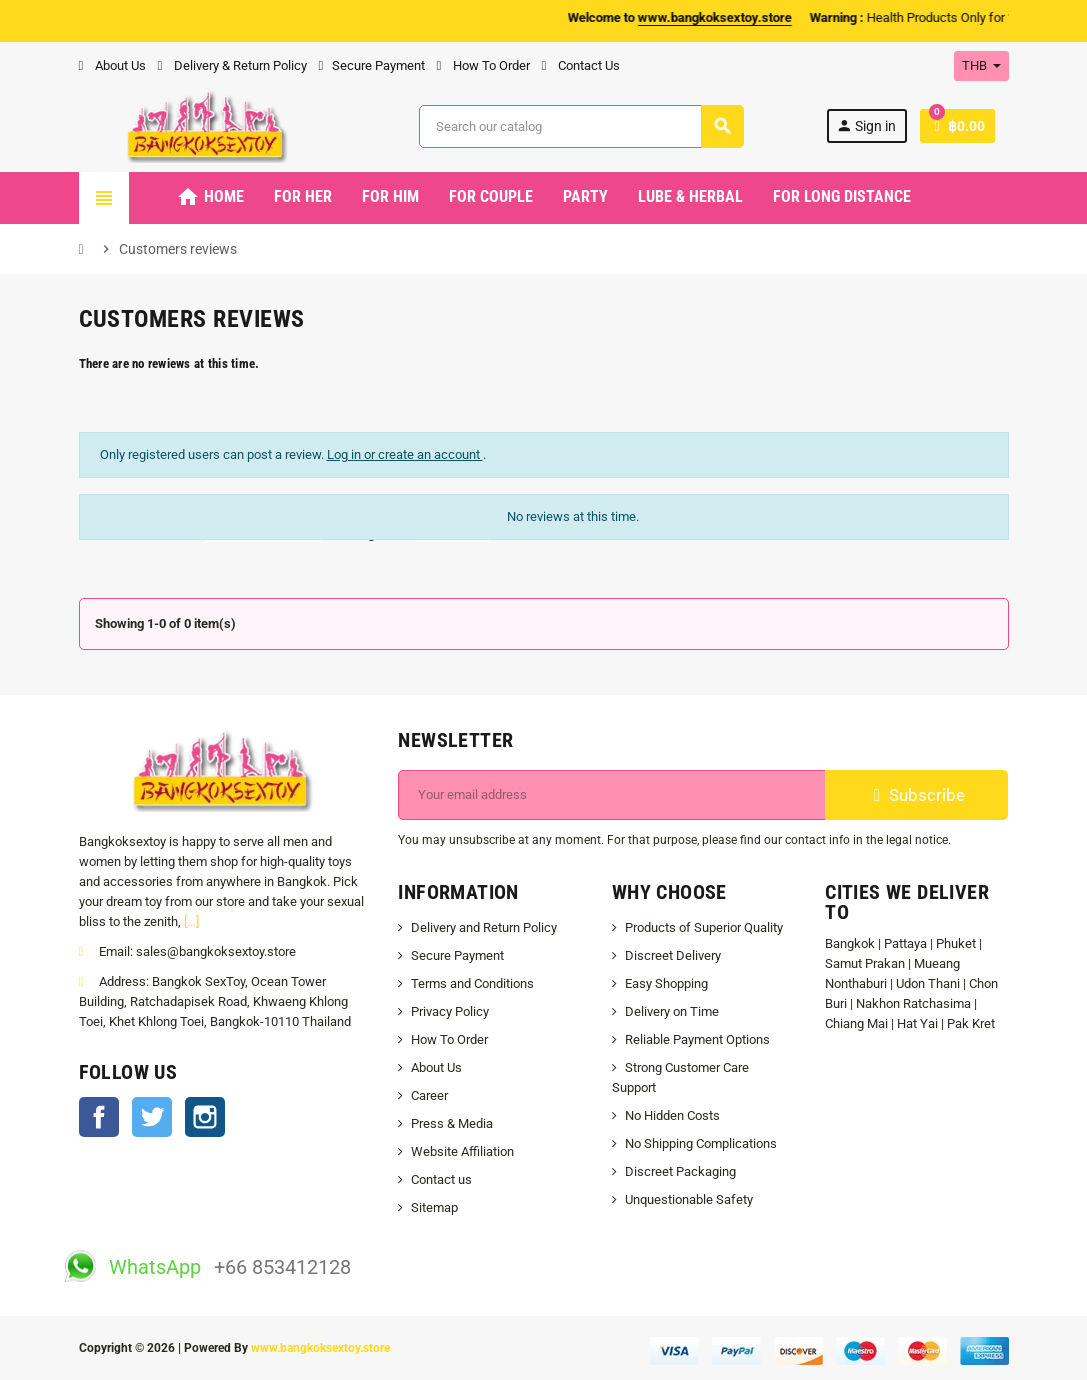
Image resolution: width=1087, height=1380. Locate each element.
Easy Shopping (666, 983)
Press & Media (452, 1123)
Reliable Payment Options (697, 1039)
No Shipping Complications (701, 1143)
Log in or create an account (405, 454)
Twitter (152, 1117)
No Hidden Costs (672, 1115)
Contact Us (581, 65)
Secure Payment (372, 65)
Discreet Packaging (680, 1171)
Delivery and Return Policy (484, 927)
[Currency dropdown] (981, 66)
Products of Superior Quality (704, 927)
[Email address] (612, 795)
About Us (112, 65)
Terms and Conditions (472, 983)
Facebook (99, 1117)
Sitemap (434, 1207)
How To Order (483, 65)
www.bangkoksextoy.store (320, 1348)
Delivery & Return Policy (232, 65)
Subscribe (916, 795)
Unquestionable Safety (689, 1199)
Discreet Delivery (673, 955)
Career (429, 1095)
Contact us (441, 1179)
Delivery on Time (672, 1011)
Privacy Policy (450, 1011)
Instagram (205, 1117)
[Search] (581, 126)
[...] (191, 921)
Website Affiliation (462, 1151)
